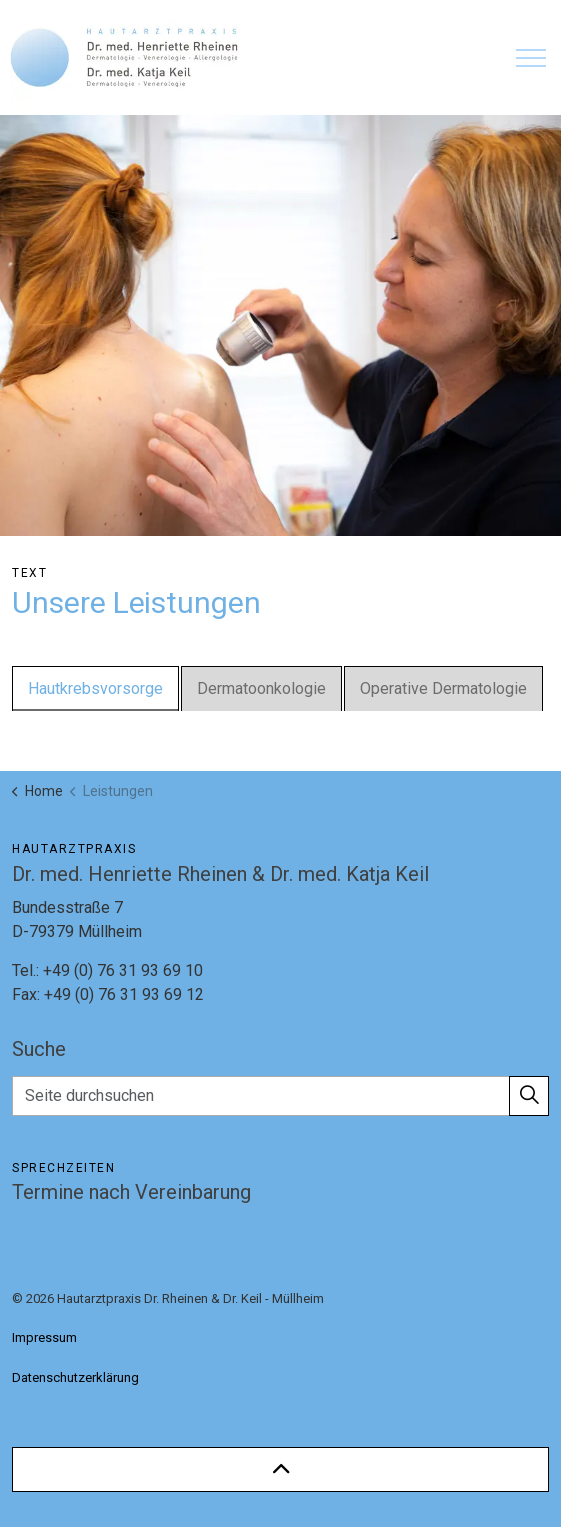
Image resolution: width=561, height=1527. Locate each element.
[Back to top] (280, 1469)
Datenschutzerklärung (75, 1377)
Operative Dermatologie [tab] (443, 688)
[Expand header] (531, 57)
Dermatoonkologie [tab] (261, 688)
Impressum (44, 1337)
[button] (529, 1096)
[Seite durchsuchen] (280, 1096)
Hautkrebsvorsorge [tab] (95, 688)
